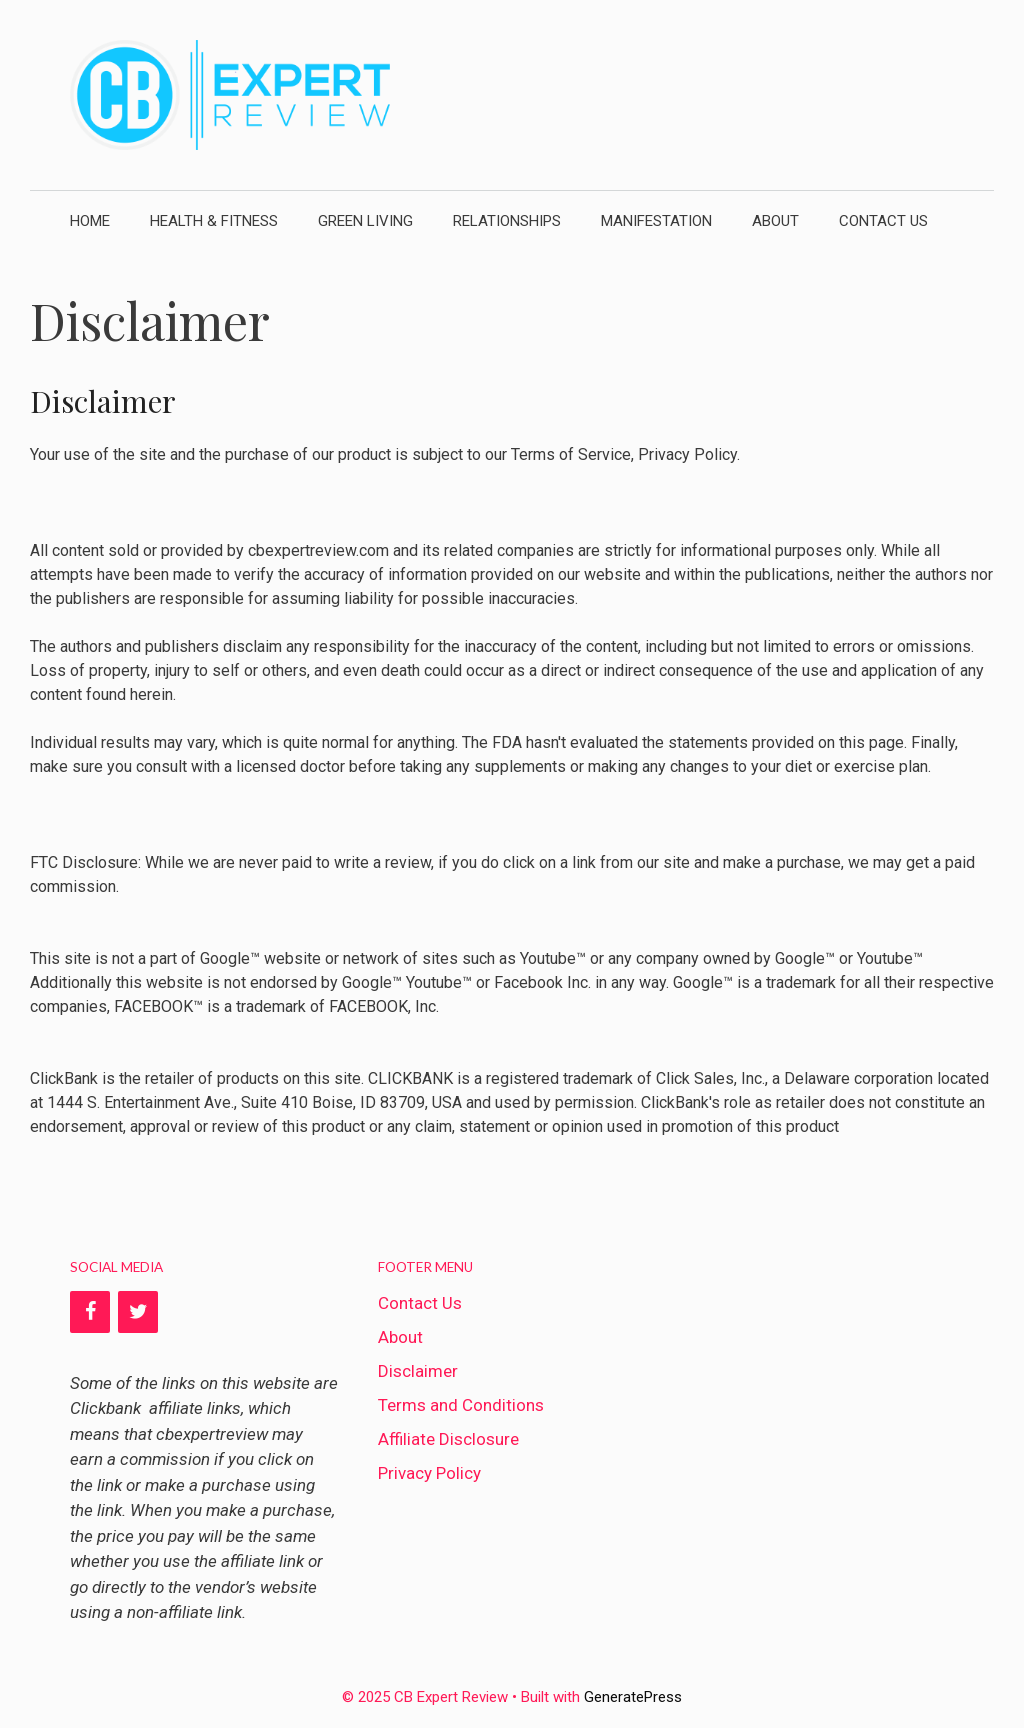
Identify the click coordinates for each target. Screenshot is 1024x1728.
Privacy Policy (429, 1472)
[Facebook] (90, 1311)
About (775, 221)
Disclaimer (418, 1370)
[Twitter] (138, 1311)
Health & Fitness (214, 221)
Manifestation (656, 221)
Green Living (365, 221)
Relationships (507, 221)
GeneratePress (633, 1696)
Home (90, 221)
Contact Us (883, 221)
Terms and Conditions (461, 1404)
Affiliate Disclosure (448, 1438)
